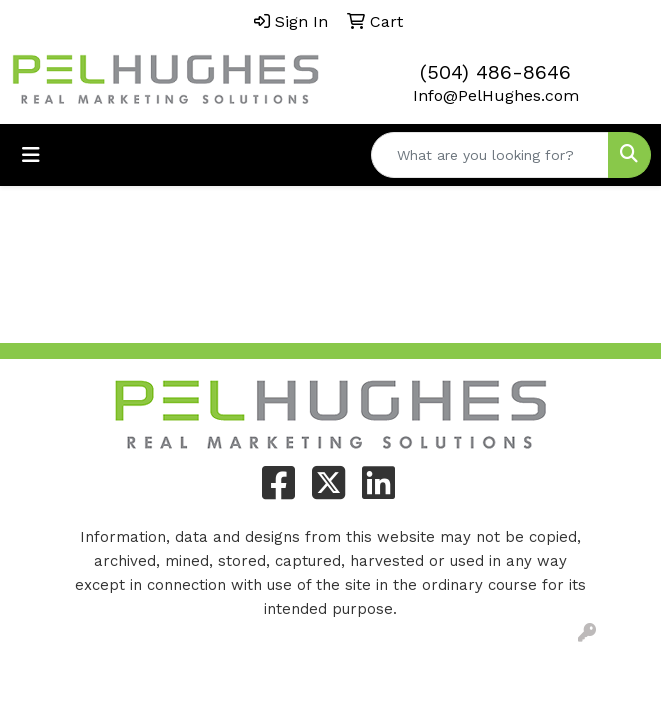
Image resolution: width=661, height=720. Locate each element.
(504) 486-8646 (495, 72)
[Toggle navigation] (31, 155)
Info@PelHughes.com (496, 95)
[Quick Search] (490, 155)
